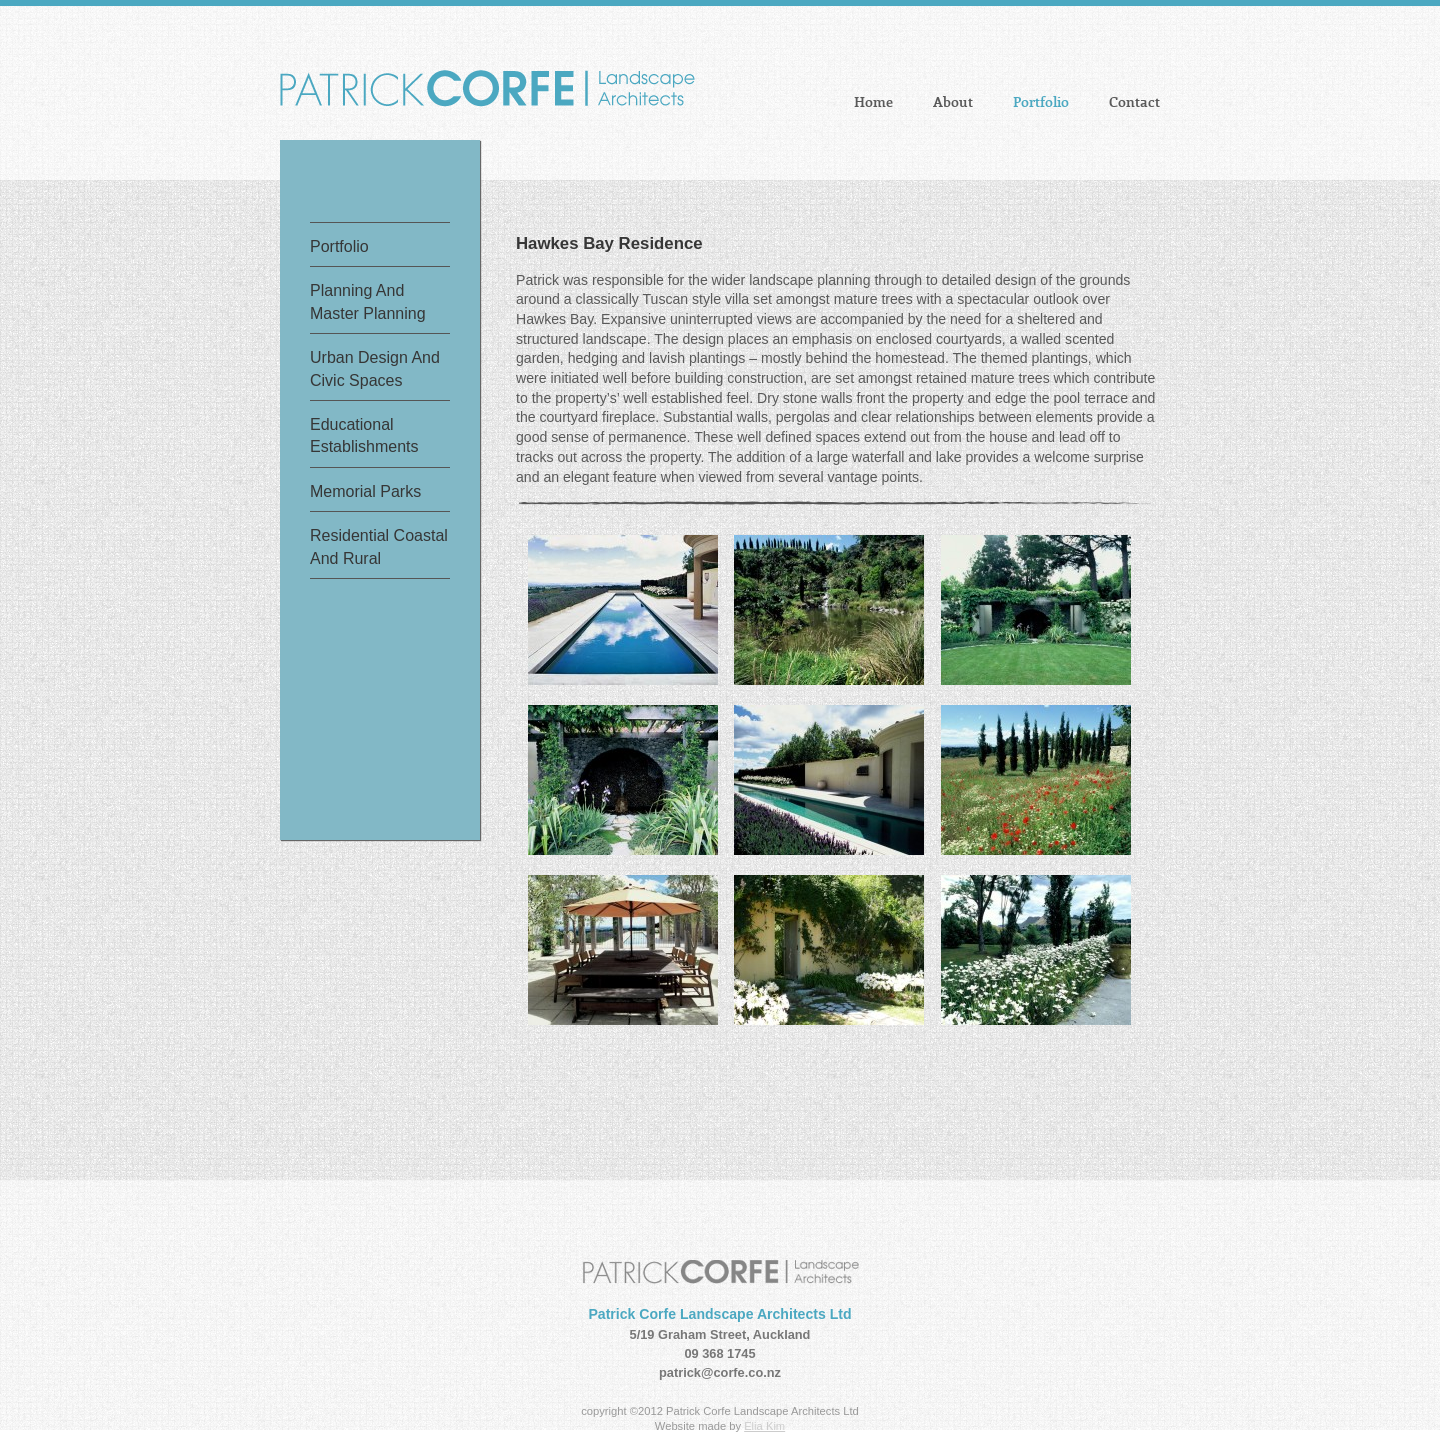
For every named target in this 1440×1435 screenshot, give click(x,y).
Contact (1134, 103)
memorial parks (365, 491)
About (953, 103)
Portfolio (1041, 103)
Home (873, 103)
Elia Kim (764, 1426)
